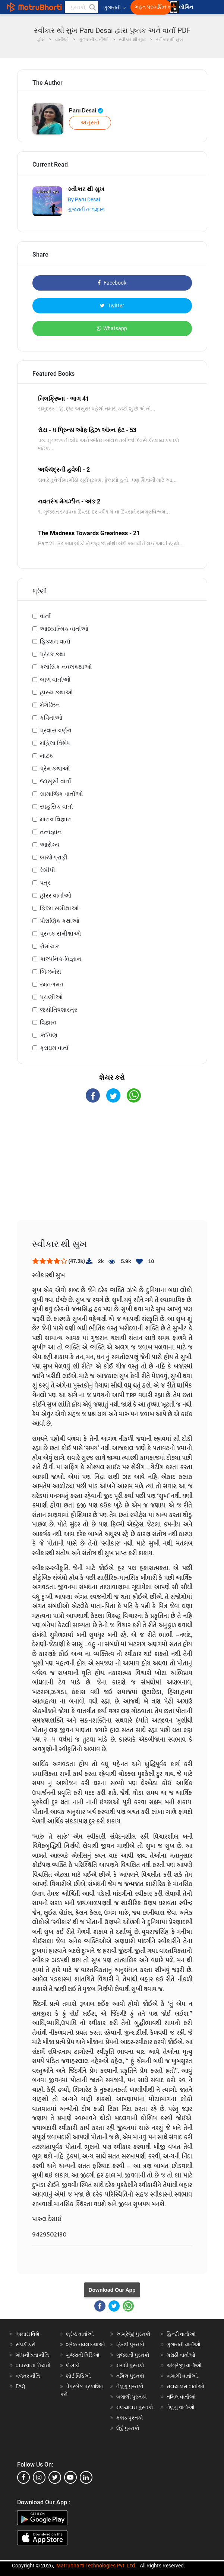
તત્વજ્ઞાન (51, 832)
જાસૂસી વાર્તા (55, 781)
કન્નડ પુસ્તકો (129, 2418)
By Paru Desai (84, 199)
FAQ (20, 2386)
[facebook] (23, 2477)
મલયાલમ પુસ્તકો (134, 2407)
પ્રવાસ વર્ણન (56, 730)
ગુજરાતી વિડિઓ (83, 2355)
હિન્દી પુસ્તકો (130, 2344)
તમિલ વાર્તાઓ (181, 2397)
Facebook (112, 283)
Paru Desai (86, 110)
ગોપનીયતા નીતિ (32, 2355)
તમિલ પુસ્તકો (130, 2376)
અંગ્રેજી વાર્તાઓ (184, 2365)
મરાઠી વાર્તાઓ (181, 2355)
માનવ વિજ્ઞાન (56, 819)
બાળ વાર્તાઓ (55, 679)
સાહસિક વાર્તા (56, 806)
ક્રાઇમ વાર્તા (54, 1047)
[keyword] (81, 7)
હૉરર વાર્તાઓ (55, 895)
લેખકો (73, 2365)
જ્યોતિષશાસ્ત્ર (58, 1009)
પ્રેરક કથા (52, 654)
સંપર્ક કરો (26, 2344)
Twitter (112, 306)
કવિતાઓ (51, 717)
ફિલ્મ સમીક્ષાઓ (59, 908)
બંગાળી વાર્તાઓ (182, 2376)
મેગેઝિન (50, 705)
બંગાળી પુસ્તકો (131, 2397)
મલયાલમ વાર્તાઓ (185, 2386)
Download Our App (111, 2290)
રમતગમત (52, 984)
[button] (92, 7)
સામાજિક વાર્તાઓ (61, 793)
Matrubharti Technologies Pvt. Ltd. (96, 2566)
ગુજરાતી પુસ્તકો (132, 2355)
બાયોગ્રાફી (53, 857)
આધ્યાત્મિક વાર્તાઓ (64, 628)
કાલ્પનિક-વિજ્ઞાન (60, 958)
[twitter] (54, 2477)
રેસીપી (47, 870)
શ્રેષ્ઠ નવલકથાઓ (85, 2344)
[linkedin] (86, 2477)
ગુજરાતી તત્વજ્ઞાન (86, 209)
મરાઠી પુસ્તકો (130, 2365)
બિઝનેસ (50, 971)
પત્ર (45, 882)
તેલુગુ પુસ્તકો (129, 2386)
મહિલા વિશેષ (55, 743)
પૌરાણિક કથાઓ (59, 920)
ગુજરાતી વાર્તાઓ (184, 2344)
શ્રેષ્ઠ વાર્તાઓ (80, 2334)
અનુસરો (90, 122)
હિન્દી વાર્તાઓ (181, 2334)
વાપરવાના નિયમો (34, 2365)
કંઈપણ (48, 1035)
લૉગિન (186, 7)
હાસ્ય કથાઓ (56, 692)
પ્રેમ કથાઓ (55, 768)
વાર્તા (45, 616)
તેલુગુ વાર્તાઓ (181, 2407)
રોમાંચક (49, 946)
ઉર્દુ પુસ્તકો (127, 2428)
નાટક (46, 755)
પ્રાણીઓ (51, 997)
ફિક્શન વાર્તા (55, 641)
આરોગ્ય (50, 844)
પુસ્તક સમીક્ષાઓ (60, 933)
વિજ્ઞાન (48, 1022)
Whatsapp (112, 328)
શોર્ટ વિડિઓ (78, 2376)
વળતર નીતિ (28, 2376)
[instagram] (39, 2477)
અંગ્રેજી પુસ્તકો (133, 2334)
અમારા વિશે (28, 2334)
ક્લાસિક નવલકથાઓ (66, 666)
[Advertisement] (112, 1168)
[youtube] (70, 2477)
